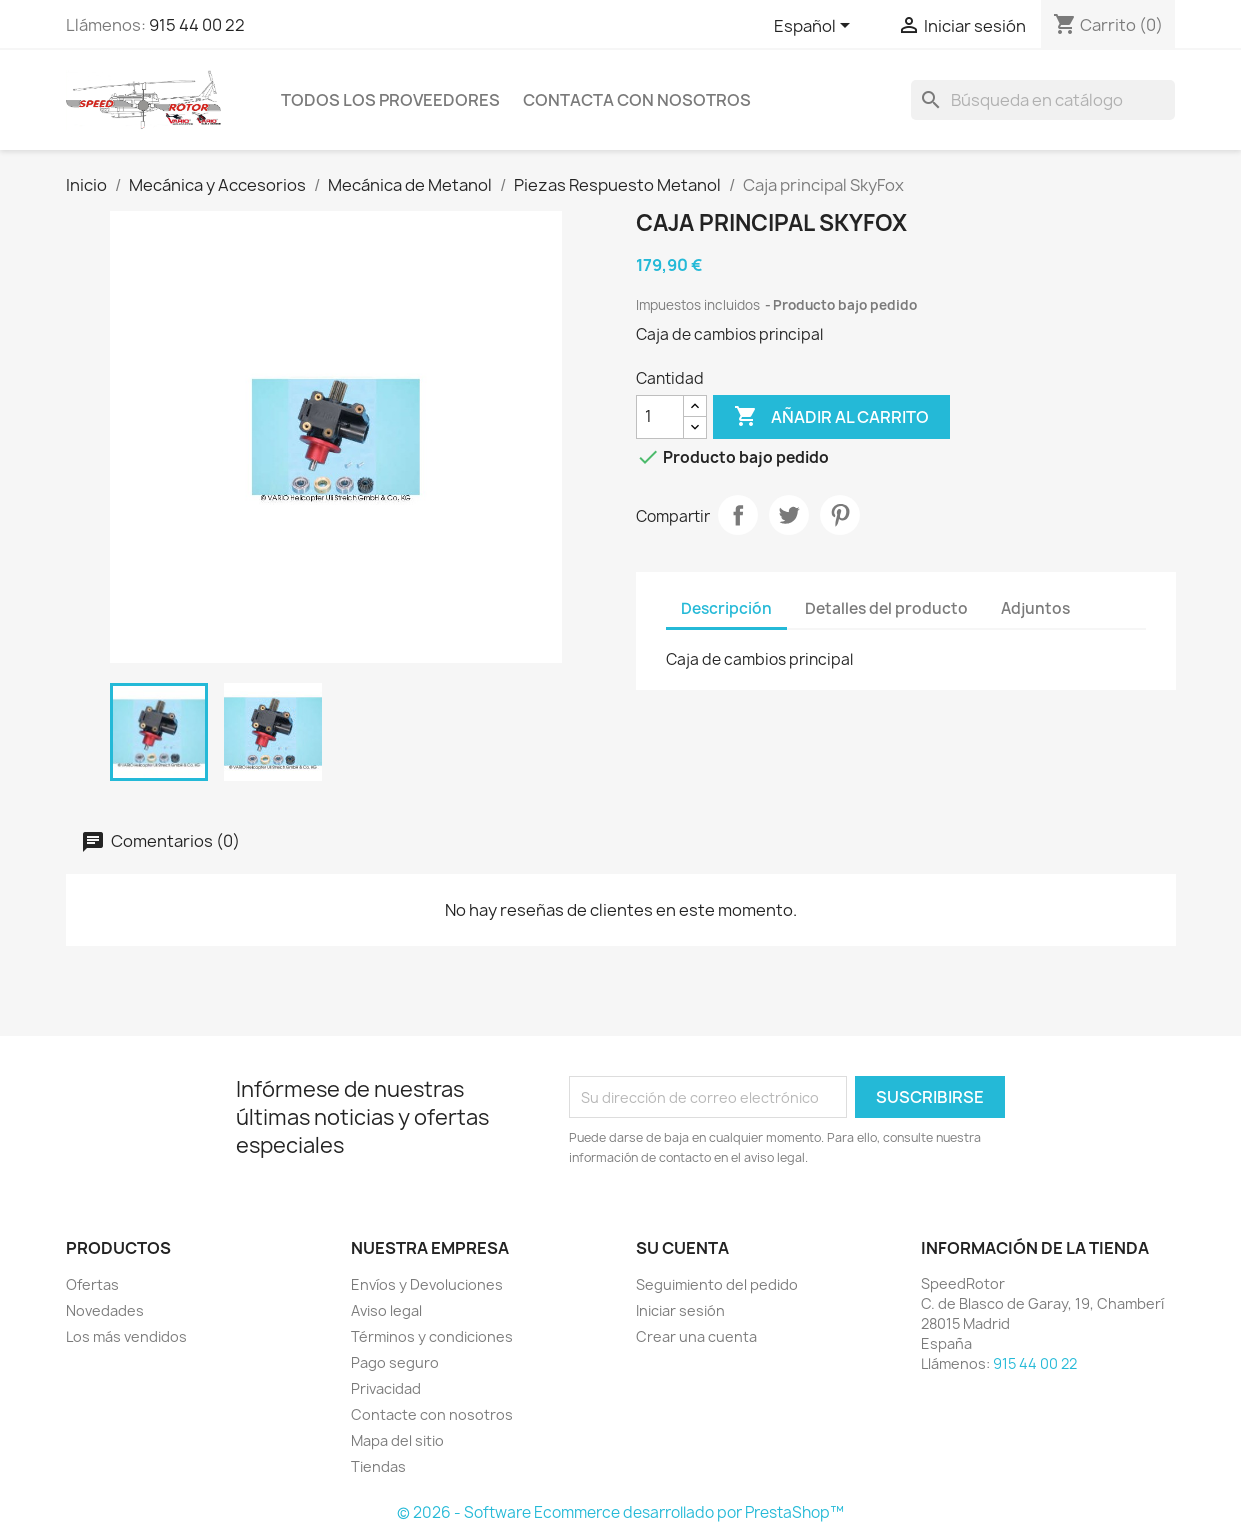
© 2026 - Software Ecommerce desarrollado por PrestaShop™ (620, 1512)
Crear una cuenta (696, 1336)
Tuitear (789, 515)
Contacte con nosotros (432, 1414)
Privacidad (386, 1388)
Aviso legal (386, 1310)
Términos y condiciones (432, 1336)
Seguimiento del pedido (717, 1284)
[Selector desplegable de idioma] (815, 27)
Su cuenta (682, 1248)
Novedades (105, 1310)
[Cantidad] (660, 417)
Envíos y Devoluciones (427, 1284)
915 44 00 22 (197, 25)
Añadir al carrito (831, 417)
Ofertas (92, 1284)
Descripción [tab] (726, 608)
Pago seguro (395, 1362)
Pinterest (840, 515)
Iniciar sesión (680, 1310)
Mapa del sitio (397, 1440)
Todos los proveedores (390, 100)
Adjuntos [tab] (1035, 608)
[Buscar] (1043, 100)
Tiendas (378, 1466)
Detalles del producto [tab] (886, 608)
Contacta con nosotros (637, 100)
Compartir (738, 515)
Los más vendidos (126, 1336)
